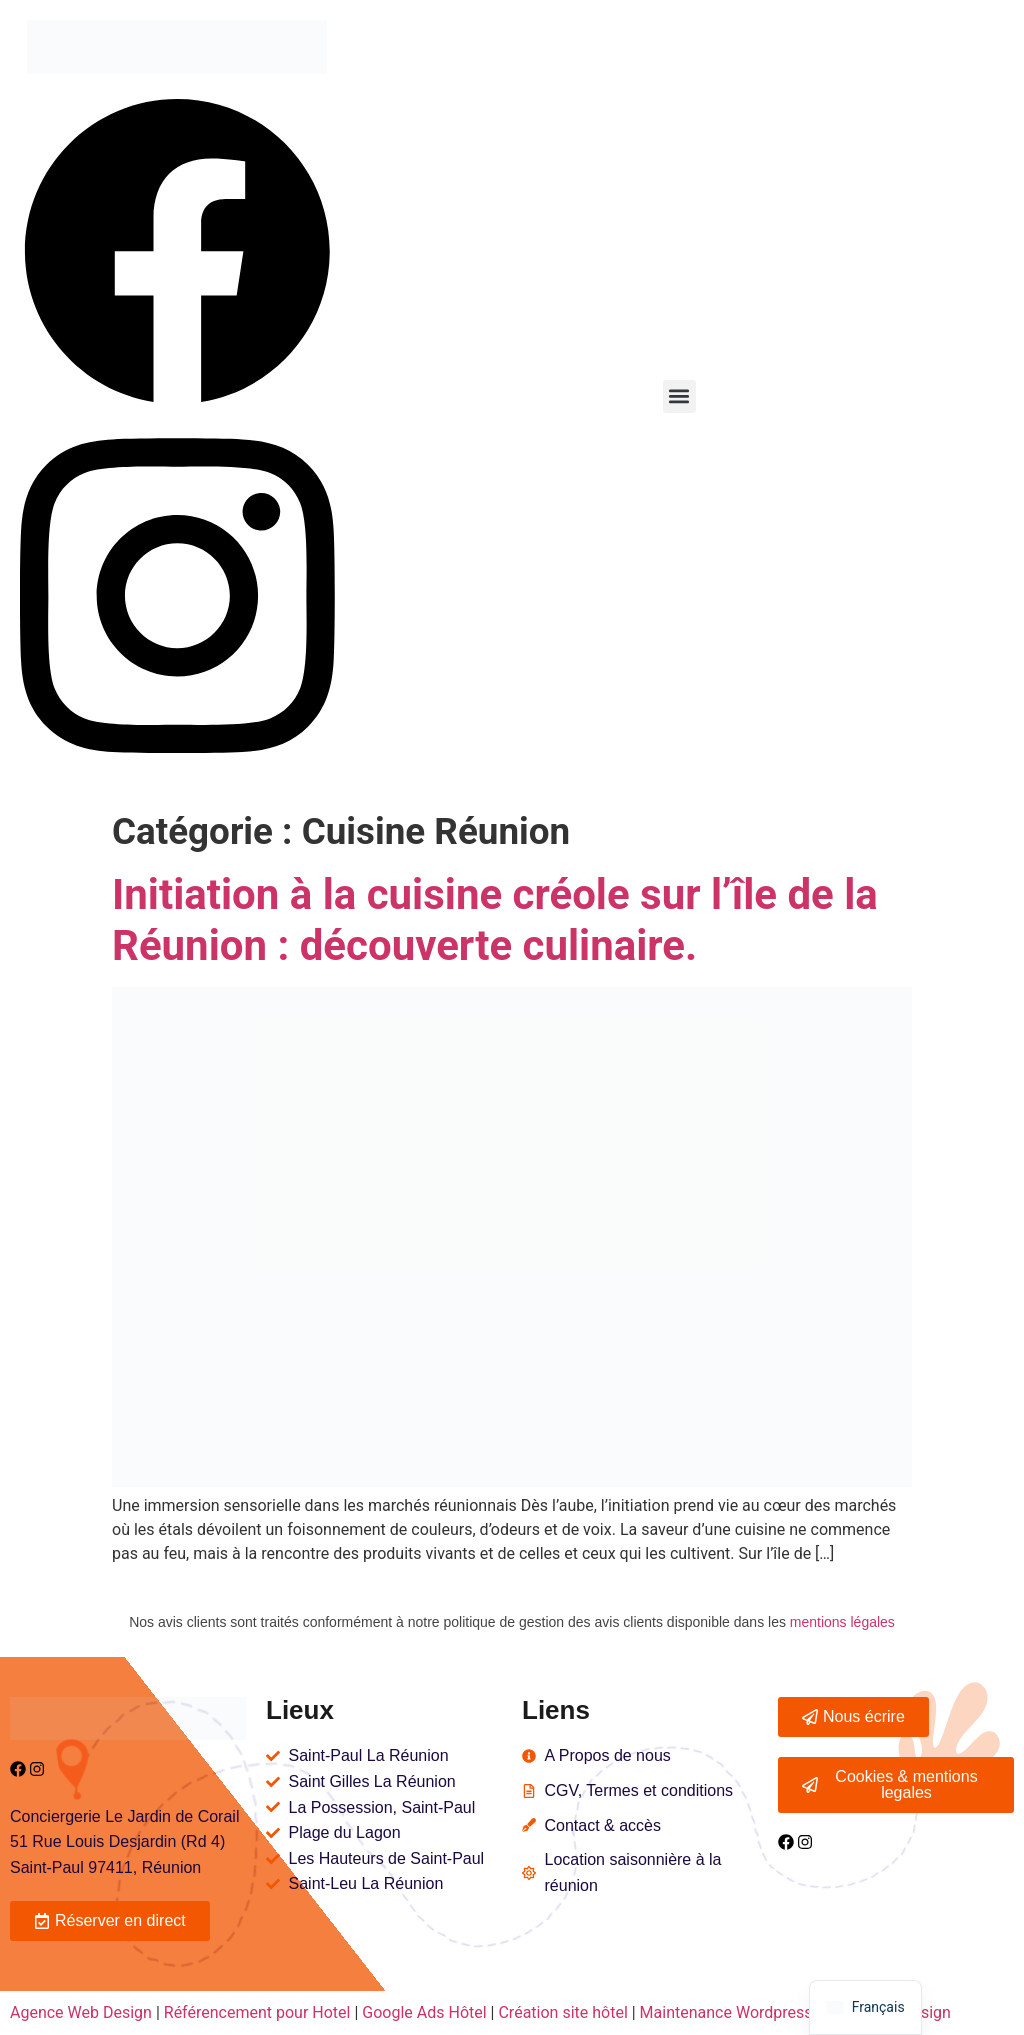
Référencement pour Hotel (257, 2012)
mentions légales (842, 1622)
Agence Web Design (83, 2012)
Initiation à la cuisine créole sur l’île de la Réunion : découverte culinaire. (495, 919)
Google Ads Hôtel (424, 2012)
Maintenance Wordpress (726, 2012)
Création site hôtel (562, 2012)
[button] (679, 396)
